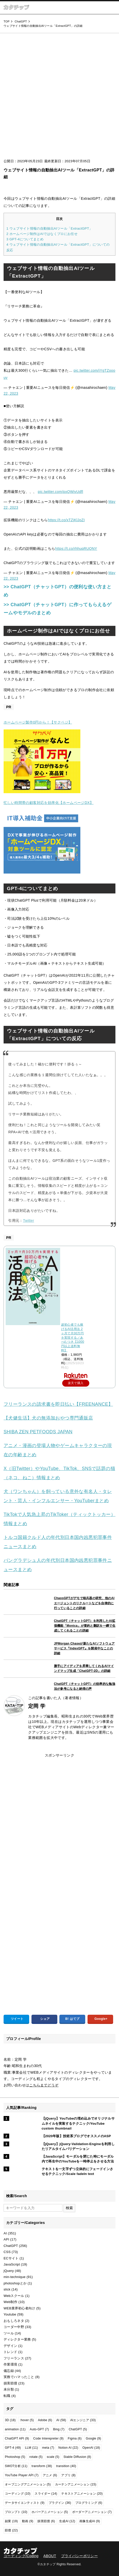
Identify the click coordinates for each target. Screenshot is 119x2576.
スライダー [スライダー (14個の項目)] (46, 2493)
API (6, 2239)
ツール (9, 2333)
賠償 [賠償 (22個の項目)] (11, 2530)
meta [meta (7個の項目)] (48, 2447)
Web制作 (10, 2302)
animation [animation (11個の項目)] (15, 2429)
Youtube (10, 2314)
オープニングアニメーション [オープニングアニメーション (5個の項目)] (28, 2484)
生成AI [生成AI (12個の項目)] (67, 2521)
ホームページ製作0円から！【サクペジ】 (38, 722)
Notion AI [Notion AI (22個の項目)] (68, 2447)
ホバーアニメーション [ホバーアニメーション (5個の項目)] (49, 2512)
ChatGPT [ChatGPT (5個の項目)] (78, 2429)
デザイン (10, 2346)
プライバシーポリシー (79, 2556)
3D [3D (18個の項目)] (10, 2420)
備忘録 (9, 2371)
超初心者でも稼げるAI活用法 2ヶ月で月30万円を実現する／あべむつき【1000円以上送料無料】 (72, 1337)
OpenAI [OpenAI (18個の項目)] (91, 2447)
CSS (7, 2252)
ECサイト (11, 2258)
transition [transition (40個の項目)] (66, 2466)
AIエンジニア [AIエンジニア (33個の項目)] (83, 2420)
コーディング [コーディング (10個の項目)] (17, 2493)
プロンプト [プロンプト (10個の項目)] (16, 2512)
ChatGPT (11, 2246)
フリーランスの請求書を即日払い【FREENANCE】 (58, 1404)
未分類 (9, 2389)
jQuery (9, 2271)
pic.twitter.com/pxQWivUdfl (60, 492)
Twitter (28, 1220)
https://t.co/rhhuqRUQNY (76, 548)
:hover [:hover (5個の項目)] (27, 2420)
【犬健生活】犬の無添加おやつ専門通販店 (48, 1418)
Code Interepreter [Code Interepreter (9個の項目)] (48, 2438)
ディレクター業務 (17, 2339)
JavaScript (12, 2264)
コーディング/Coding (21, 2556)
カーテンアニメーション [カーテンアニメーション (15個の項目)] (75, 2484)
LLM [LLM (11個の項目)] (31, 2447)
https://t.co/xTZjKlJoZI (66, 520)
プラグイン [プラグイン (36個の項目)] (60, 2503)
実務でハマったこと (19, 2377)
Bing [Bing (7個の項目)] (59, 2429)
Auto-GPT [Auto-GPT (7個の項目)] (39, 2429)
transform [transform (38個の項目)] (41, 2466)
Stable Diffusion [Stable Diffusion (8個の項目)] (77, 2457)
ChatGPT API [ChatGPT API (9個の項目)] (17, 2438)
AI (5, 2233)
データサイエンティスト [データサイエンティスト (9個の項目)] (25, 2503)
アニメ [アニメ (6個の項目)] (50, 2475)
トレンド (10, 2352)
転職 (7, 2396)
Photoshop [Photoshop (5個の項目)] (15, 2457)
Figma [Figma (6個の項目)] (75, 2438)
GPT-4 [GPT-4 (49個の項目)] (13, 2447)
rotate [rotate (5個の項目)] (36, 2457)
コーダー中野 (14, 2327)
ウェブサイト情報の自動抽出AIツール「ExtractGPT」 (49, 228)
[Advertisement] (59, 97)
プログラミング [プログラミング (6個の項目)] (88, 2503)
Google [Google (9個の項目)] (93, 2438)
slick (7, 2289)
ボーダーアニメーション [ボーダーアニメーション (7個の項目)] (92, 2512)
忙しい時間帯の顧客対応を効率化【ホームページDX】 (48, 803)
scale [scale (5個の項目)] (53, 2457)
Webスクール (14, 2296)
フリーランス (14, 2358)
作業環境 (10, 2364)
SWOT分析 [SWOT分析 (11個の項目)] (16, 2466)
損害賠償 (10, 2383)
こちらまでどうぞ (44, 2085)
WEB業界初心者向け (19, 2308)
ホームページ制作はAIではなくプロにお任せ (42, 234)
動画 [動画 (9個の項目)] (27, 2521)
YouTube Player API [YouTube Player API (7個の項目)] (22, 2475)
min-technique (15, 2277)
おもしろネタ (14, 2321)
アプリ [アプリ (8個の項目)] (68, 2475)
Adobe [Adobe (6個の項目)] (45, 2420)
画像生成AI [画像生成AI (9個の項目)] (89, 2521)
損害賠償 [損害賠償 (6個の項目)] (46, 2521)
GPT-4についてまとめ (25, 239)
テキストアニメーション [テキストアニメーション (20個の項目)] (82, 2493)
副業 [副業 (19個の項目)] (11, 2521)
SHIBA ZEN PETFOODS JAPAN (38, 1431)
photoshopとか (15, 2283)
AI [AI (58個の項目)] (61, 2420)
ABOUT (50, 2556)
